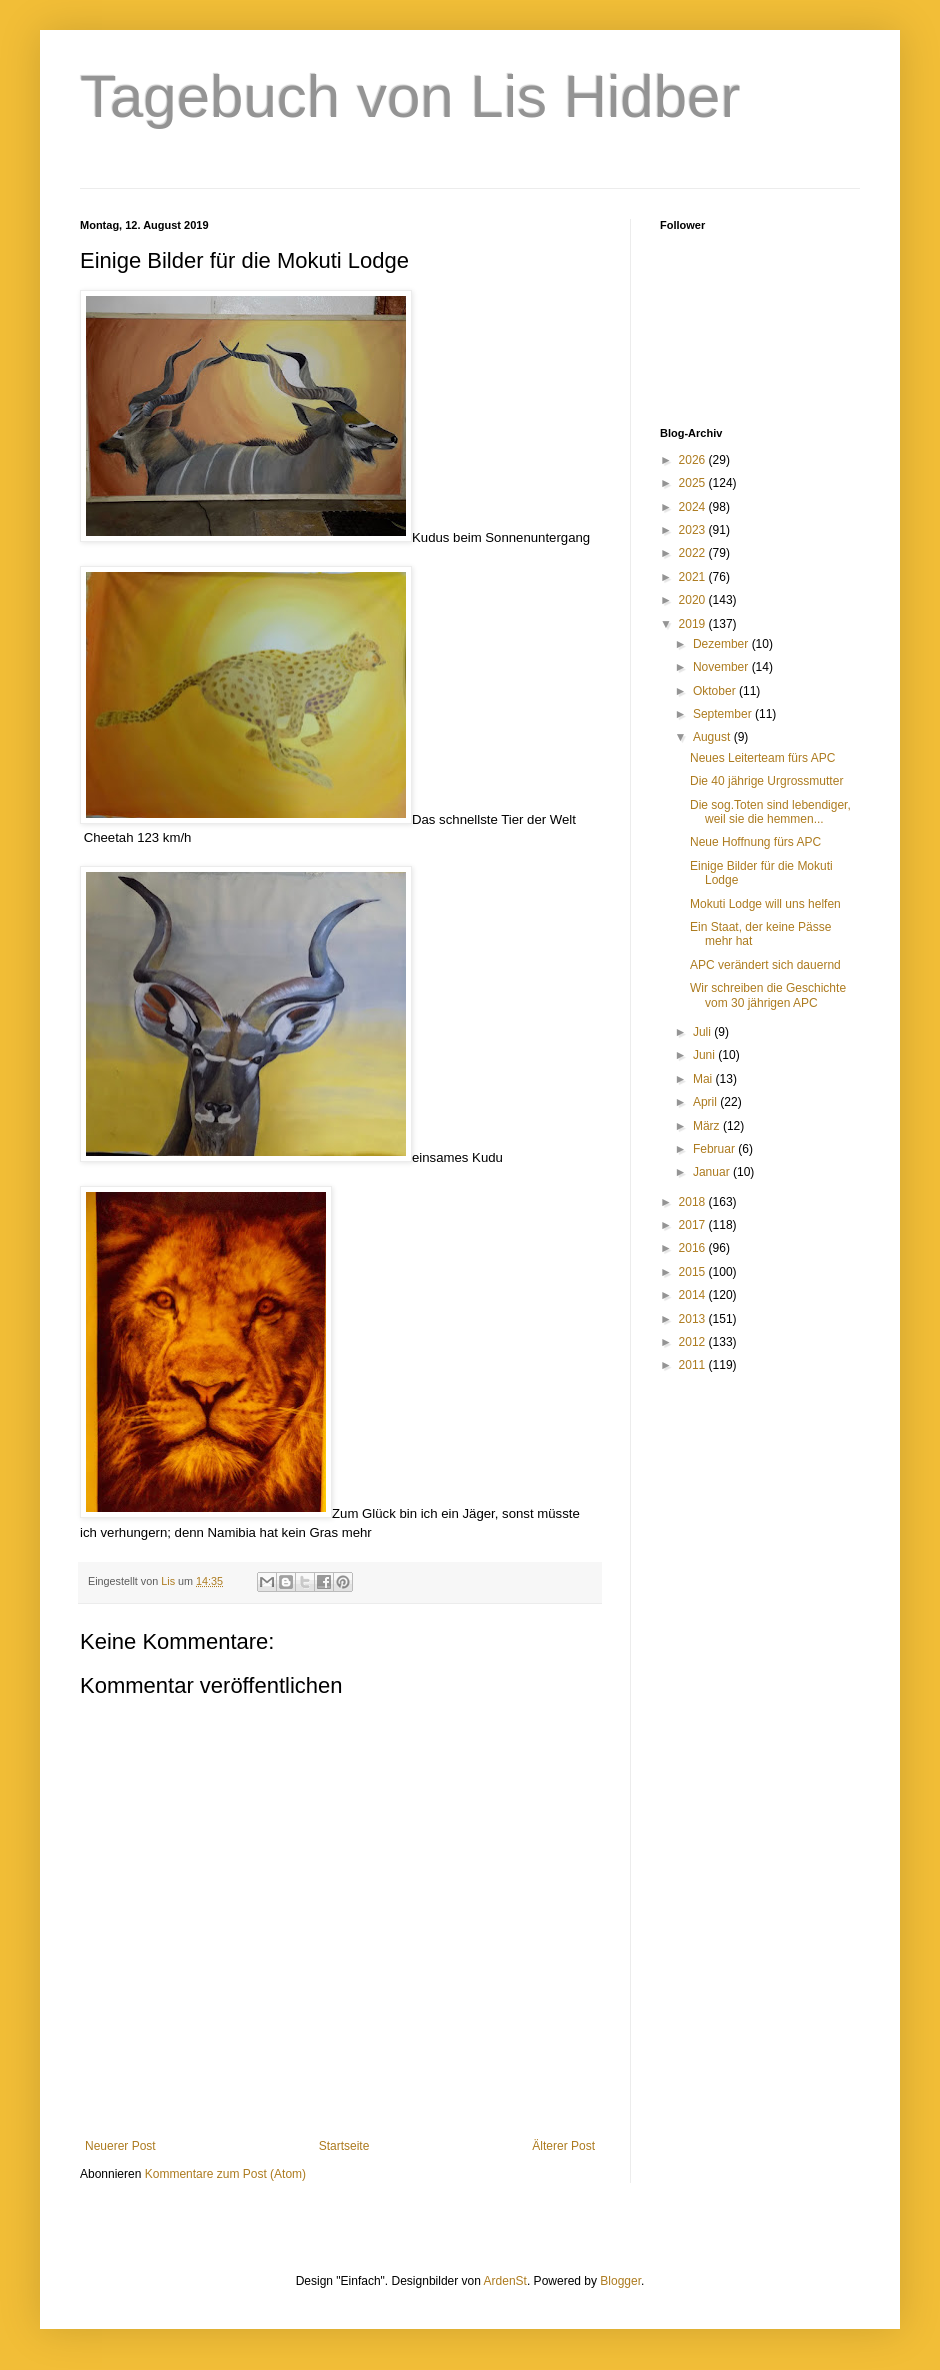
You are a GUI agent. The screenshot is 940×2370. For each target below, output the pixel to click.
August (713, 737)
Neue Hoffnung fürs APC (755, 842)
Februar (715, 1149)
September (724, 714)
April (706, 1102)
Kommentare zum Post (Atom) (225, 2174)
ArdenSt (505, 2281)
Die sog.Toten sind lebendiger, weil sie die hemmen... (770, 812)
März (708, 1126)
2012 (694, 1342)
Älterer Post (563, 2146)
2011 (694, 1365)
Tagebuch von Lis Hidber (410, 96)
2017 (694, 1225)
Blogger (620, 2281)
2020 (694, 600)
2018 (694, 1202)
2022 (694, 553)
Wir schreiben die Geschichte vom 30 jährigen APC (768, 995)
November (722, 667)
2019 (694, 624)
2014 (694, 1295)
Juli (703, 1032)
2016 (694, 1248)
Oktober (716, 691)
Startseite (344, 2146)
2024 (694, 507)
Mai (704, 1079)
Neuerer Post (120, 2146)
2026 (694, 460)
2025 (694, 483)
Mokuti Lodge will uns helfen (765, 904)
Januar (713, 1172)
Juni (705, 1055)
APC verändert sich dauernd (765, 965)
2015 (694, 1272)
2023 (694, 530)
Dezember (722, 644)
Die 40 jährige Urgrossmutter (766, 781)
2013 (694, 1319)
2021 (694, 577)
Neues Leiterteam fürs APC (762, 758)
